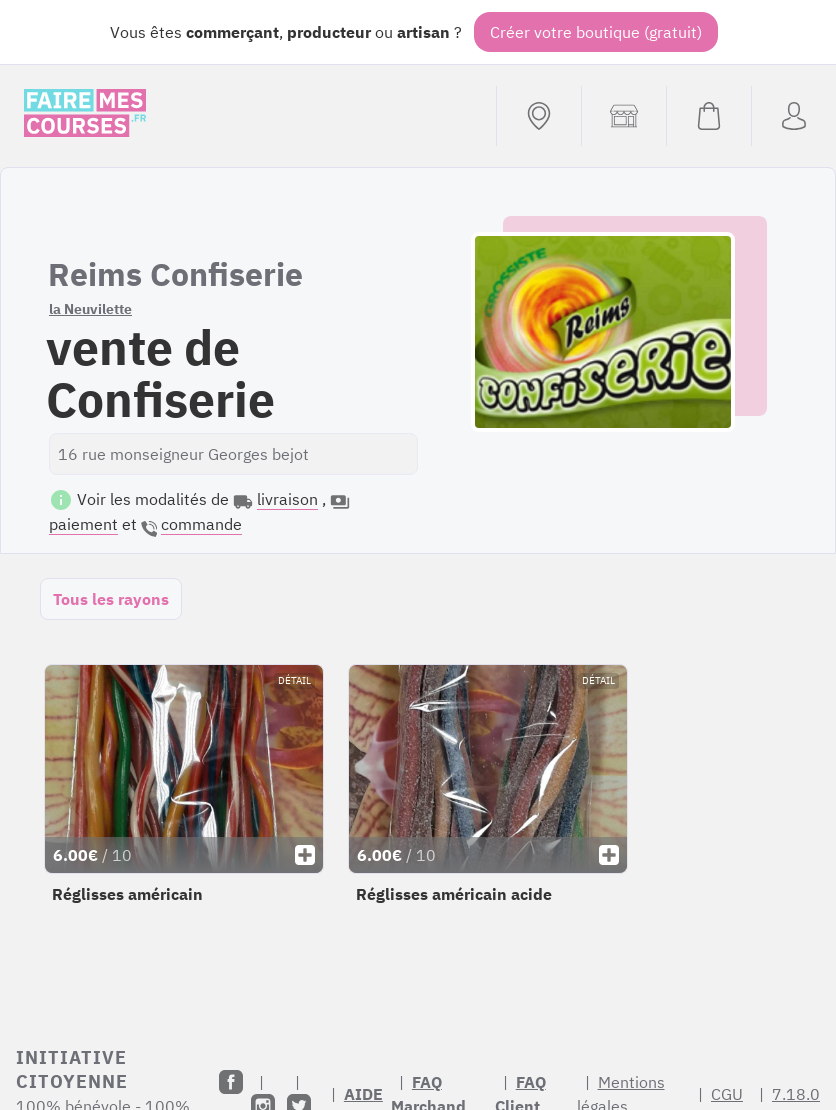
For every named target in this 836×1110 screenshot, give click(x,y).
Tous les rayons (111, 599)
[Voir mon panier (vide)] (708, 116)
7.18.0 (796, 1094)
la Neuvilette (90, 309)
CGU (727, 1094)
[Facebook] (231, 1082)
